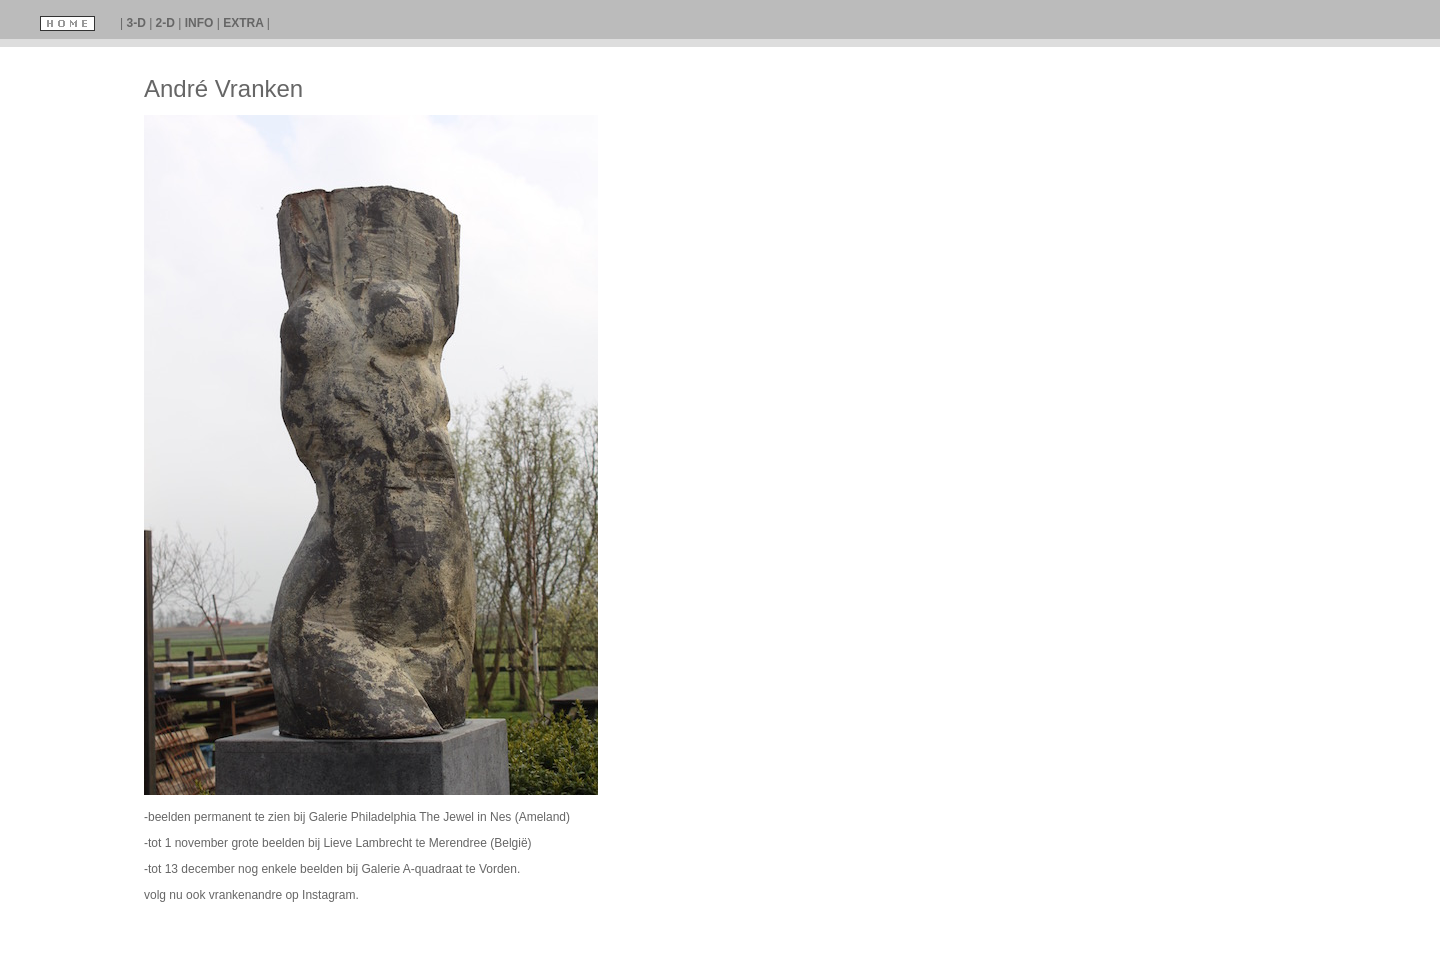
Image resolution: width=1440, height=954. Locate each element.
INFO (201, 23)
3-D (137, 23)
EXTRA (245, 23)
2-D (167, 23)
